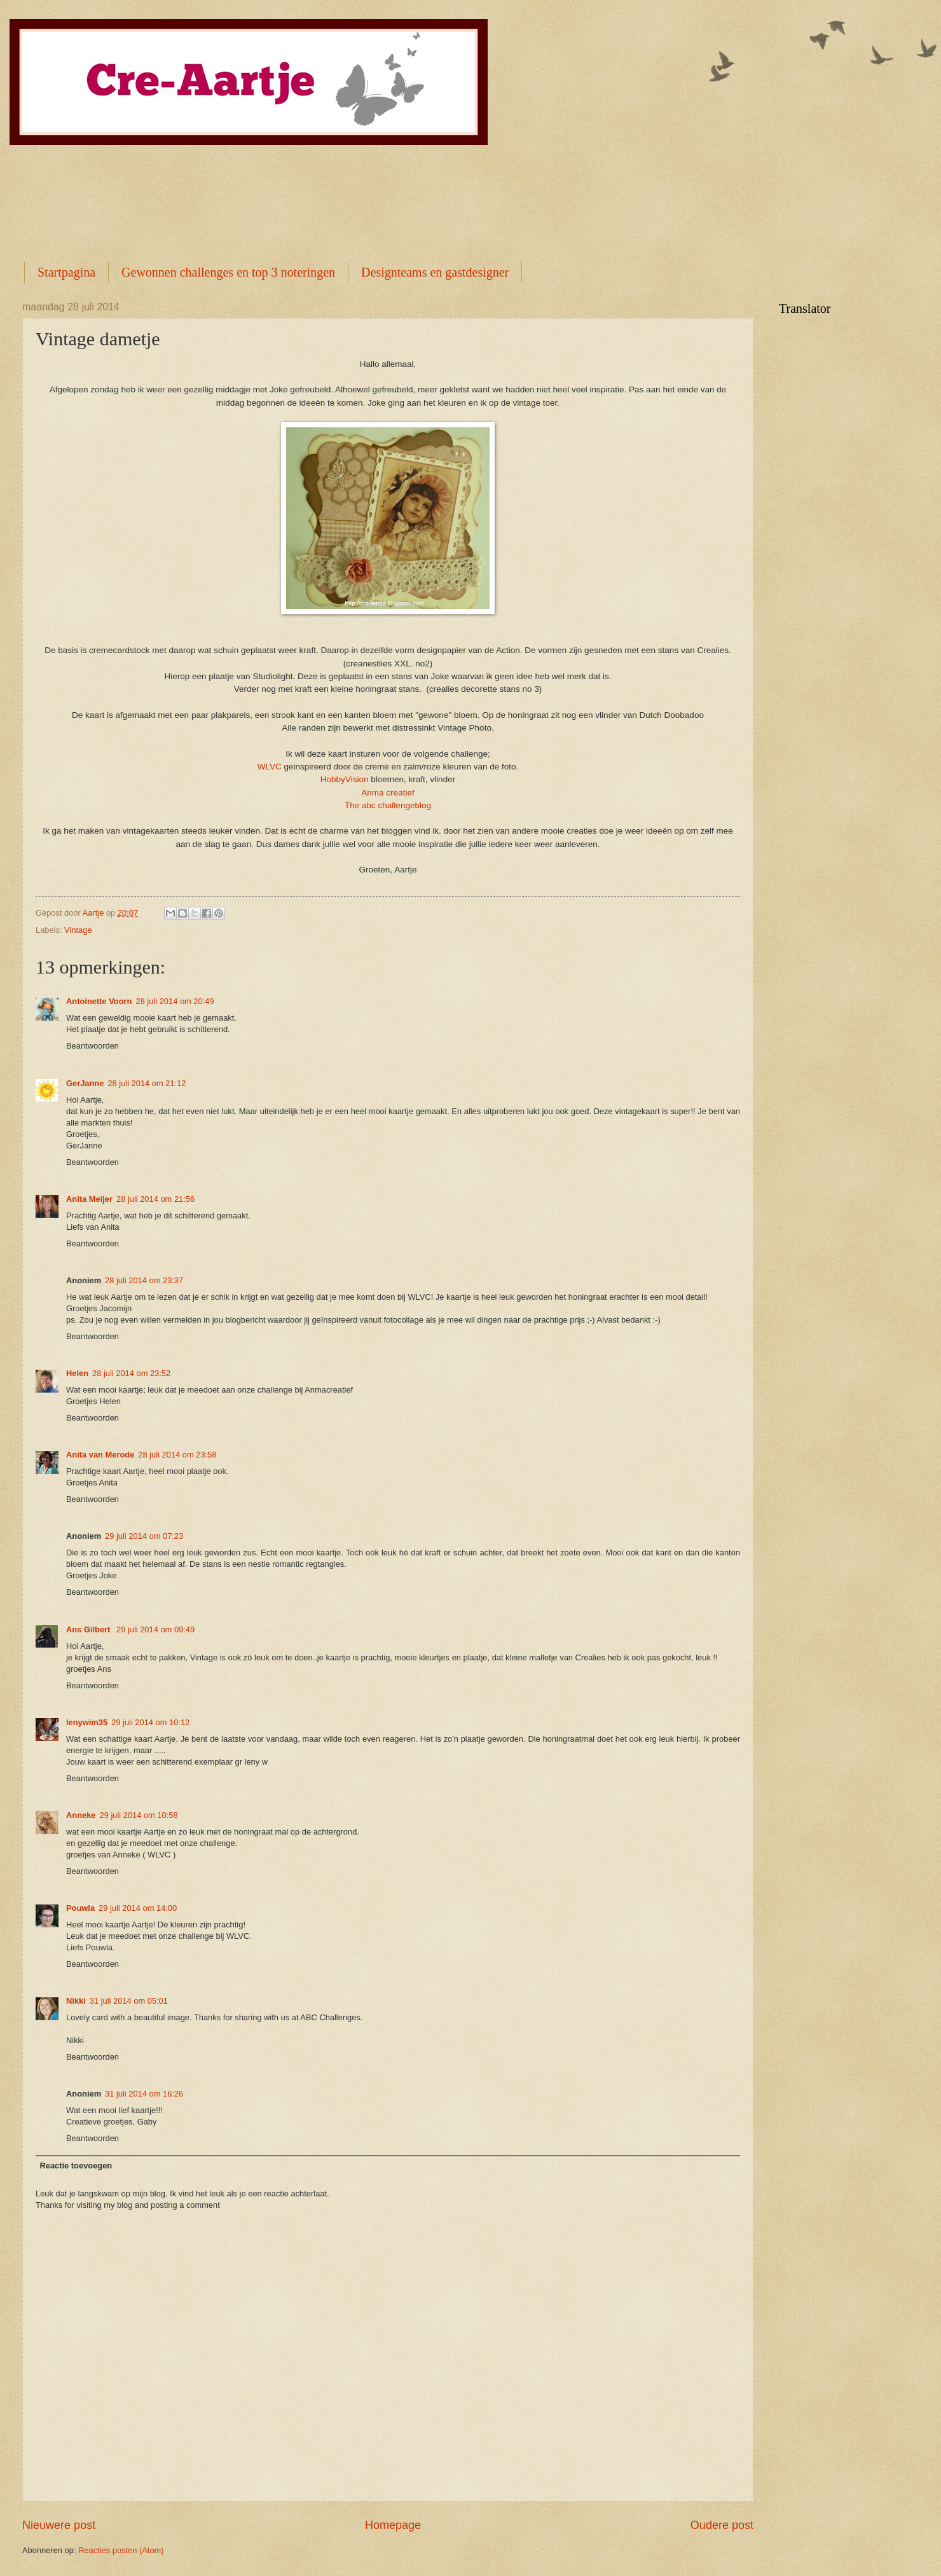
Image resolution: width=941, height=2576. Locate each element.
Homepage (393, 2525)
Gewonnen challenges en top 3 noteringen (228, 272)
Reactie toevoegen (75, 2165)
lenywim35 (86, 1722)
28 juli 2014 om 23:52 (131, 1373)
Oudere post (721, 2525)
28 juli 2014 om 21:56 (155, 1199)
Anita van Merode (100, 1454)
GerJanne (85, 1083)
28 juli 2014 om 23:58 (177, 1454)
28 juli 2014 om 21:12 (146, 1083)
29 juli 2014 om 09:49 (155, 1629)
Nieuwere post (58, 2525)
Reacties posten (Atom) (121, 2550)
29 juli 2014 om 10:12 (150, 1722)
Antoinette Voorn (99, 1001)
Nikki (76, 2001)
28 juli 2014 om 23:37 (144, 1280)
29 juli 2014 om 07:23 (144, 1536)
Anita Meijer (89, 1199)
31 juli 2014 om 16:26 (144, 2093)
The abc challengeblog (388, 805)
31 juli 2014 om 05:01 (129, 2001)
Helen (77, 1373)
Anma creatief (387, 792)
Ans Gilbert (89, 1629)
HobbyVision (344, 779)
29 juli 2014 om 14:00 (138, 1908)
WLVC (270, 766)
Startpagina (66, 272)
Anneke (81, 1815)
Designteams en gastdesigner (435, 272)
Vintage (78, 930)
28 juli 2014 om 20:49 (174, 1001)
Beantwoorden (92, 1045)
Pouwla (80, 1908)
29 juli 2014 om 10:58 (139, 1815)
